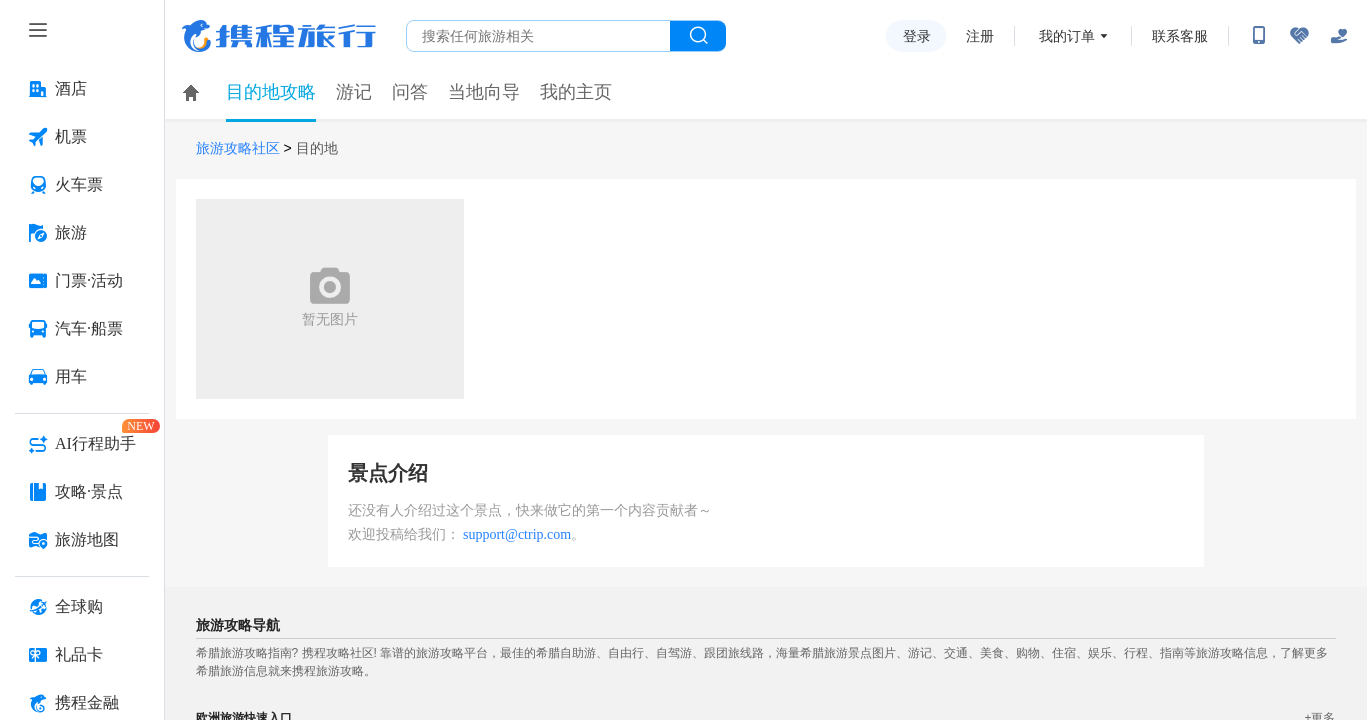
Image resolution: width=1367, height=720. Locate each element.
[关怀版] (1339, 36)
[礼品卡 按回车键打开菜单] (82, 655)
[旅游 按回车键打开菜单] (82, 233)
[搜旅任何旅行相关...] (538, 36)
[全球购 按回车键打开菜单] (82, 607)
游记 (354, 92)
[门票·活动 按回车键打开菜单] (82, 281)
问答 (410, 92)
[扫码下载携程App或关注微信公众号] (1259, 36)
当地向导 (484, 92)
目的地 (317, 148)
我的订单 (1067, 36)
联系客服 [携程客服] (1180, 36)
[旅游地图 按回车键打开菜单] (82, 540)
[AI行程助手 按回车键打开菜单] (82, 444)
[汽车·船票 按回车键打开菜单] (82, 329)
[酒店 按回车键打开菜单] (82, 89)
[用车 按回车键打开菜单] (82, 377)
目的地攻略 (271, 92)
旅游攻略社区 (238, 148)
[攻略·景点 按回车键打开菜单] (82, 492)
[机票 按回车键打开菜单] (82, 137)
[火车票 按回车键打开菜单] (82, 185)
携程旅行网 (279, 36)
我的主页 (576, 92)
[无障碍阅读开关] (1299, 36)
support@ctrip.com (517, 534)
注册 (980, 36)
